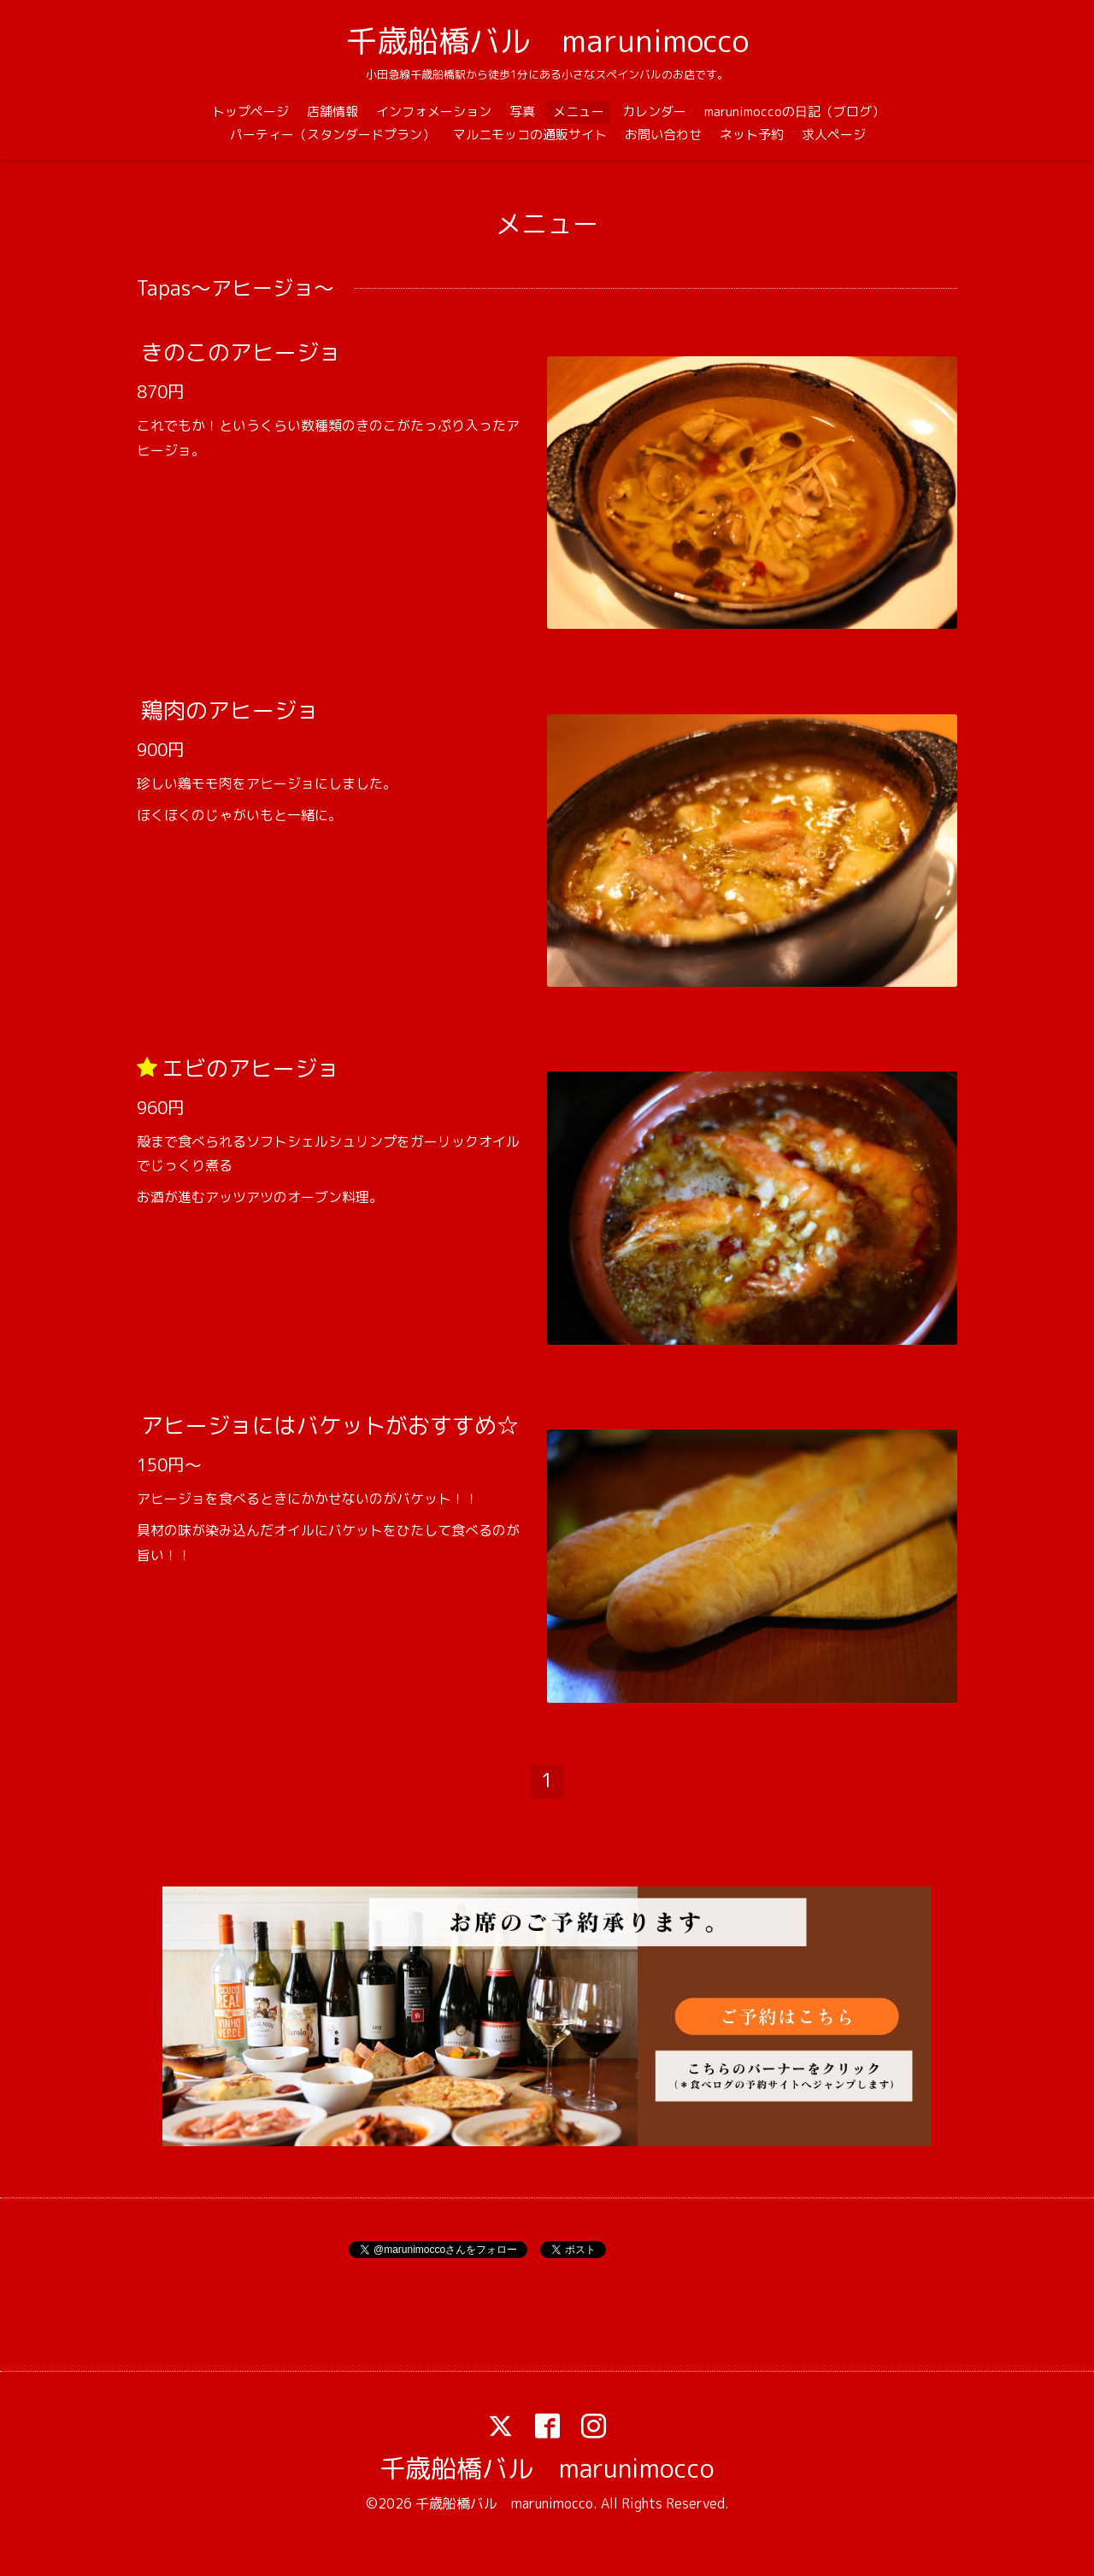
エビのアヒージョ (250, 1067)
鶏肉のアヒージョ (230, 710)
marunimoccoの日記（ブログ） (794, 111)
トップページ (250, 111)
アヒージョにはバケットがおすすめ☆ (330, 1425)
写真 (522, 111)
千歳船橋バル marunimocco (547, 40)
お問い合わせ (663, 135)
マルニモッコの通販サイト (530, 135)
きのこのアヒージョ (241, 352)
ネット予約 (752, 135)
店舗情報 (332, 111)
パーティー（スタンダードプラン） (332, 135)
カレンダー (654, 111)
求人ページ (834, 135)
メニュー (578, 111)
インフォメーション (433, 111)
